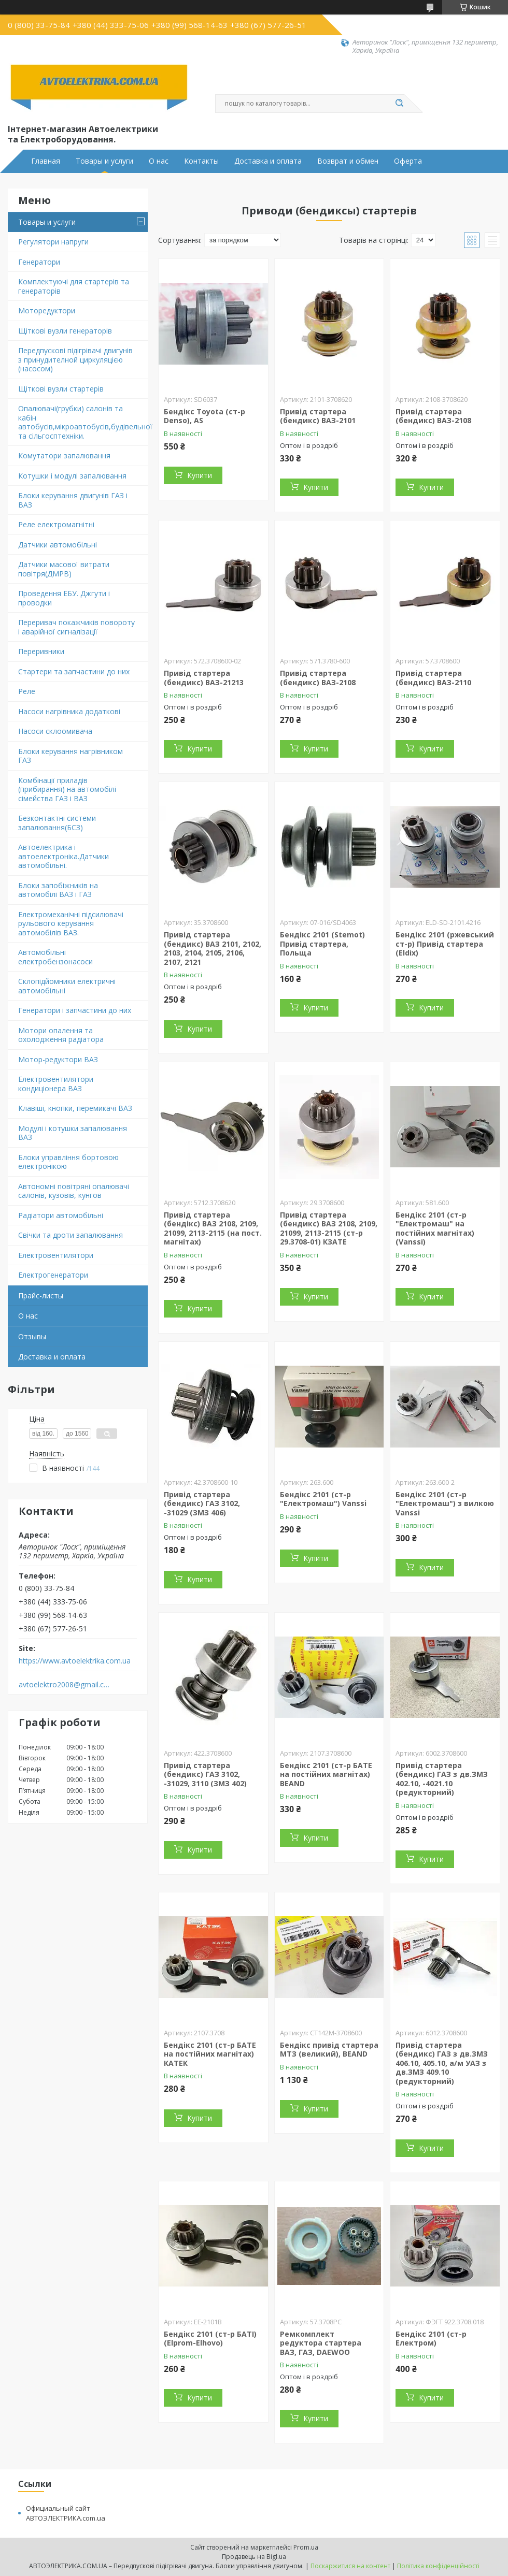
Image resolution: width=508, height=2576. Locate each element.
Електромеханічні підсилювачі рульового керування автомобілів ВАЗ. (70, 923)
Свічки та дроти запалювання (70, 1235)
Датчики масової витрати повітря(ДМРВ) (63, 568)
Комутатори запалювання (64, 455)
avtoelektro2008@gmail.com (64, 1684)
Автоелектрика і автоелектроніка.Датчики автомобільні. (63, 856)
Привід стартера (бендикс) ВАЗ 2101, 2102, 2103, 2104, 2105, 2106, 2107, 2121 (212, 948)
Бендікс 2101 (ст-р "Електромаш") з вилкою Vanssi (445, 1503)
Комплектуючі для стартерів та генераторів (73, 286)
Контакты (201, 161)
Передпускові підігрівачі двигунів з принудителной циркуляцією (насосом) (75, 359)
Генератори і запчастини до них (74, 1010)
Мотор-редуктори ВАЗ (58, 1059)
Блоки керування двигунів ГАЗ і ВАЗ (73, 500)
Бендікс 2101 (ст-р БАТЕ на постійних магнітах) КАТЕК (210, 2054)
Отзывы (32, 1336)
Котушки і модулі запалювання (72, 476)
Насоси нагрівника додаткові (69, 711)
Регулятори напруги (53, 242)
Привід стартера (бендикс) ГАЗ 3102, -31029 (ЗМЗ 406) (202, 1503)
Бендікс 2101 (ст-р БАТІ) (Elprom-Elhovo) (210, 2338)
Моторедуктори (46, 310)
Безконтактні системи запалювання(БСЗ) (57, 822)
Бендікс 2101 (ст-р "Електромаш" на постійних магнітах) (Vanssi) (435, 1228)
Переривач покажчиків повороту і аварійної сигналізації (76, 626)
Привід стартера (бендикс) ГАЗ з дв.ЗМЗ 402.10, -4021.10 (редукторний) (442, 1779)
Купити (199, 475)
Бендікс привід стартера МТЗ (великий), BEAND (329, 2049)
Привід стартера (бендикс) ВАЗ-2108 (433, 416)
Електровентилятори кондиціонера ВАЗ (55, 1083)
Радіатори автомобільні (60, 1215)
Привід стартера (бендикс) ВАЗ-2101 (318, 416)
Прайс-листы (40, 1295)
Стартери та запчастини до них (74, 671)
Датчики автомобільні (57, 544)
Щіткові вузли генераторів (65, 331)
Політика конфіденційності (438, 2565)
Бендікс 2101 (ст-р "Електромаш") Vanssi (323, 1499)
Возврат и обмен (347, 161)
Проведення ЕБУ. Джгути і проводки (64, 597)
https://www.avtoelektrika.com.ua (75, 1661)
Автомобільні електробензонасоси (55, 956)
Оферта (408, 161)
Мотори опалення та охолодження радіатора (61, 1035)
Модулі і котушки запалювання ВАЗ (72, 1132)
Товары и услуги (104, 161)
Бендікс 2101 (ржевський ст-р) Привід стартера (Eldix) (445, 944)
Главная (45, 161)
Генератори (39, 262)
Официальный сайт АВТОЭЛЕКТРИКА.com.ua (65, 2513)
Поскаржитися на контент (350, 2565)
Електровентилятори (55, 1255)
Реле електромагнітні (56, 524)
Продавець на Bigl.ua (254, 2556)
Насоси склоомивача (55, 731)
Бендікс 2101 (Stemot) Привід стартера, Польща (322, 944)
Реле (26, 691)
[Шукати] (399, 103)
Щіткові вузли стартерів (61, 389)
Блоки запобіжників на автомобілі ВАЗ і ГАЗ (58, 890)
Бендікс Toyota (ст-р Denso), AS (204, 416)
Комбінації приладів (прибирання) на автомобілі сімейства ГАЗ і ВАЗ (67, 789)
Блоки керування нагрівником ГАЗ (70, 755)
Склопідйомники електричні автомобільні (67, 985)
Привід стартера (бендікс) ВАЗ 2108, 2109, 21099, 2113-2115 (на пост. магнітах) (213, 1228)
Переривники (41, 651)
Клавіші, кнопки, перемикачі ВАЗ (75, 1108)
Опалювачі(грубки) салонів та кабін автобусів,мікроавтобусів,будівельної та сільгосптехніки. (83, 422)
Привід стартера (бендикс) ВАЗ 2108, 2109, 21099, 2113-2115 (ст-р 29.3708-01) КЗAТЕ (328, 1228)
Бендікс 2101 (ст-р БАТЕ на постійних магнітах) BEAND (326, 1774)
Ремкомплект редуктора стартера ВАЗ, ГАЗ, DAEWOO (320, 2343)
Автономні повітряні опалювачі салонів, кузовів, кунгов (73, 1190)
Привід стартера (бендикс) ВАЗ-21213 (204, 677)
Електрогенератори (53, 1275)
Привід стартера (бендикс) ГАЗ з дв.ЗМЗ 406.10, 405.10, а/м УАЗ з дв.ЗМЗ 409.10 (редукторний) (442, 2063)
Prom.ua (305, 2547)
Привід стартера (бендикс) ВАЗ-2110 (433, 677)
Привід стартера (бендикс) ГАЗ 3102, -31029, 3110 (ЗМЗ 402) (205, 1774)
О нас (158, 161)
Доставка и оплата (268, 161)
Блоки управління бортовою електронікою (68, 1161)
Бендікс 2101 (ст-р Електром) (431, 2338)
